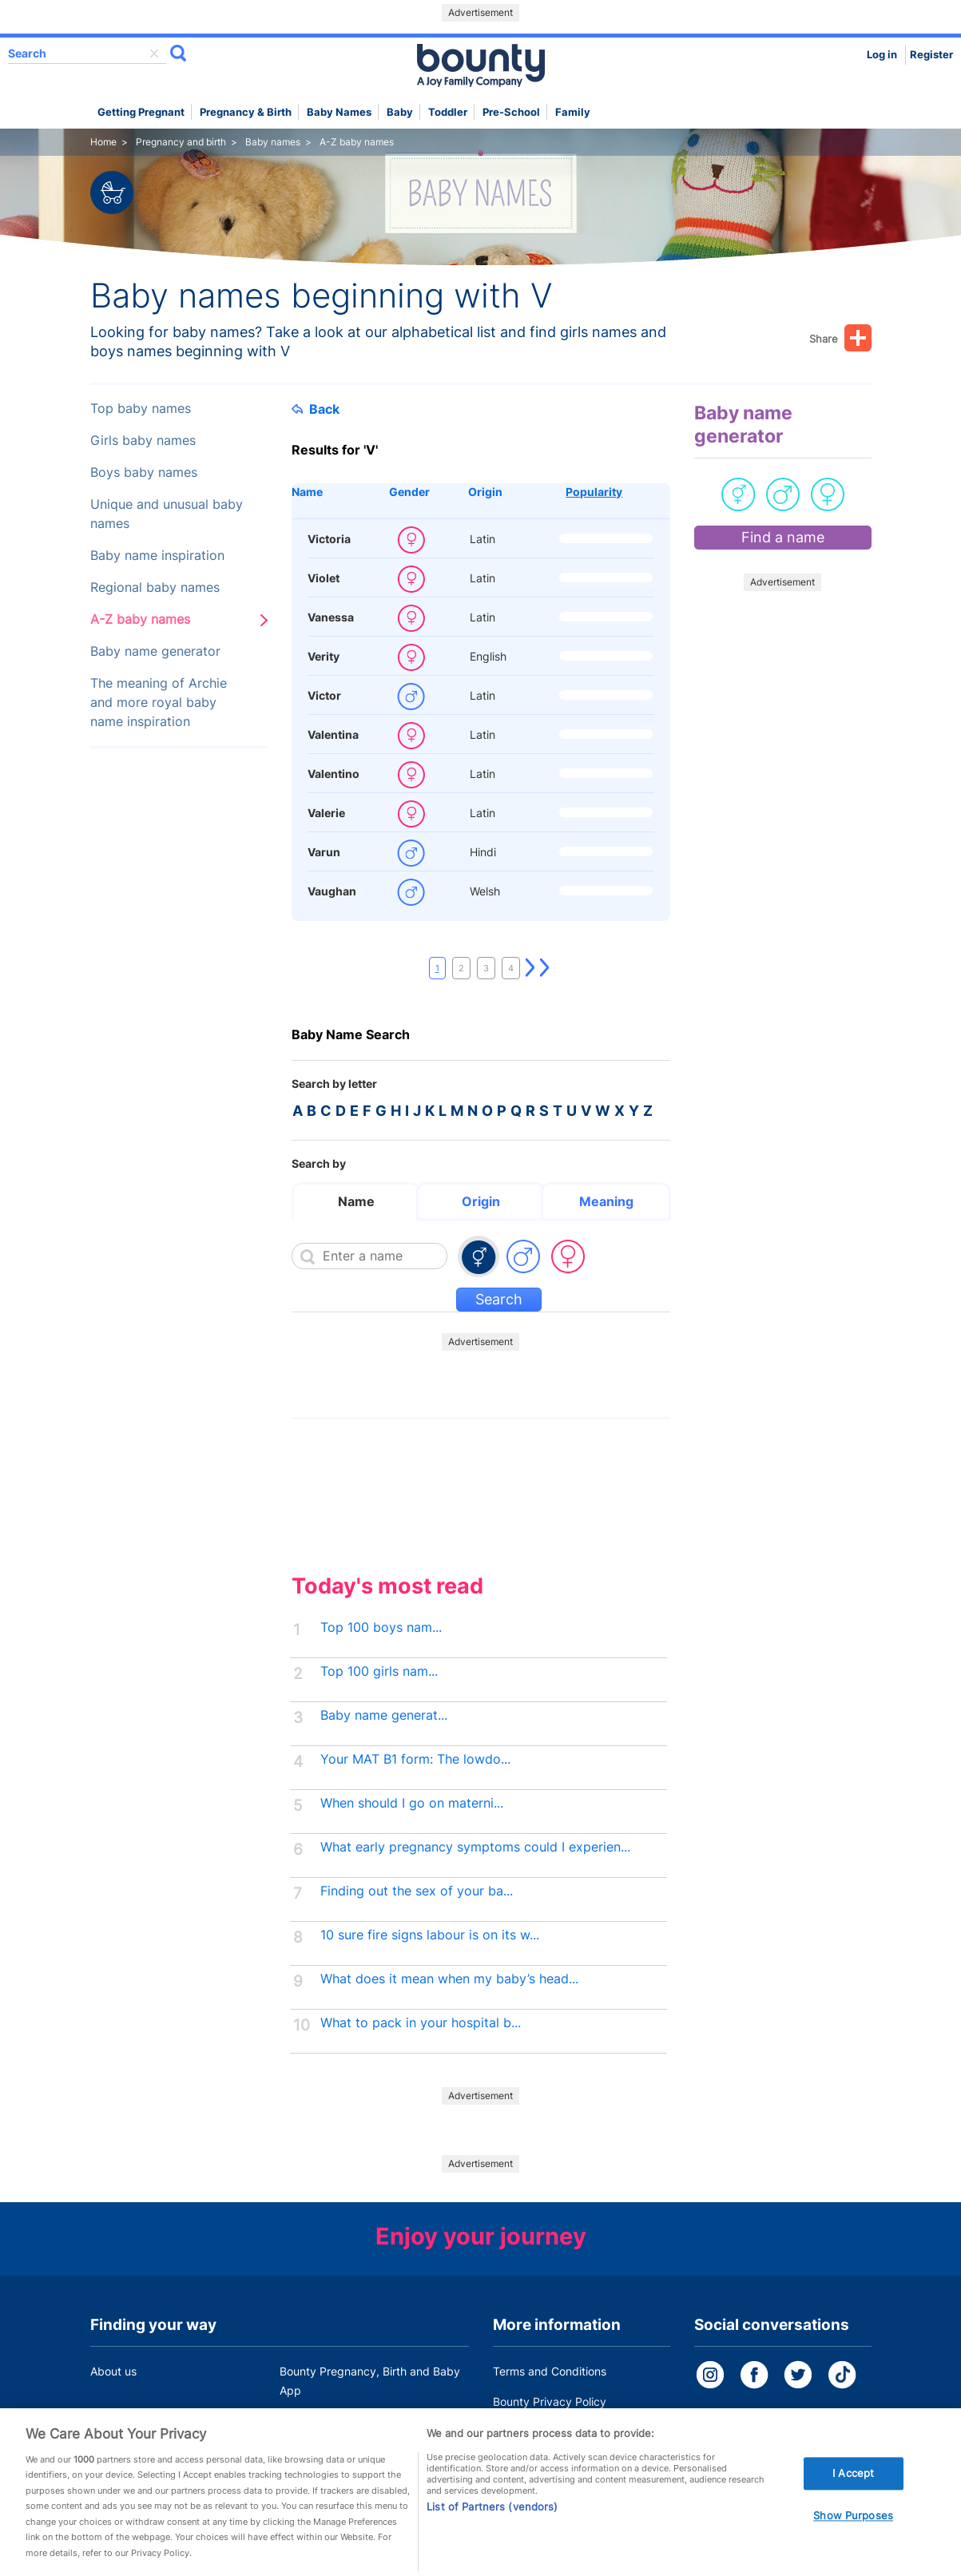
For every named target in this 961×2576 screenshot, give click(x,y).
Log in (882, 55)
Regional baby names (155, 587)
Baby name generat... (383, 1715)
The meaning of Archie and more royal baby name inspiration (158, 702)
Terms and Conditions (549, 2371)
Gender (409, 491)
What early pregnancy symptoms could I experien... (475, 1847)
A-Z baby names (140, 619)
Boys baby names (143, 472)
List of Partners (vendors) (492, 2524)
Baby (400, 112)
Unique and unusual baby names (166, 514)
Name (307, 491)
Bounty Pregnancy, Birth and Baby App (370, 2380)
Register (931, 55)
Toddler (447, 112)
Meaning (606, 1201)
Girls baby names (143, 440)
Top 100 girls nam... (379, 1671)
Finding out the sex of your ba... (416, 1891)
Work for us (119, 2420)
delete (154, 54)
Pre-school (511, 112)
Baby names (339, 112)
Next (530, 968)
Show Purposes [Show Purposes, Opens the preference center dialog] (853, 2534)
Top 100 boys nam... (381, 1627)
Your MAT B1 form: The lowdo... (415, 1759)
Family (572, 112)
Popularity (594, 491)
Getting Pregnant (141, 112)
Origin (485, 491)
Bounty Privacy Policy (549, 2401)
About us (113, 2371)
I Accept (853, 2492)
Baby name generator (155, 651)
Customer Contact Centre (346, 2420)
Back (316, 409)
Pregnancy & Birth (246, 112)
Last (545, 968)
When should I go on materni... (411, 1803)
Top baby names (140, 408)
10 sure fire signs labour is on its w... (429, 1935)
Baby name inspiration (157, 555)
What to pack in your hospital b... (420, 2022)
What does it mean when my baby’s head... (449, 1979)
